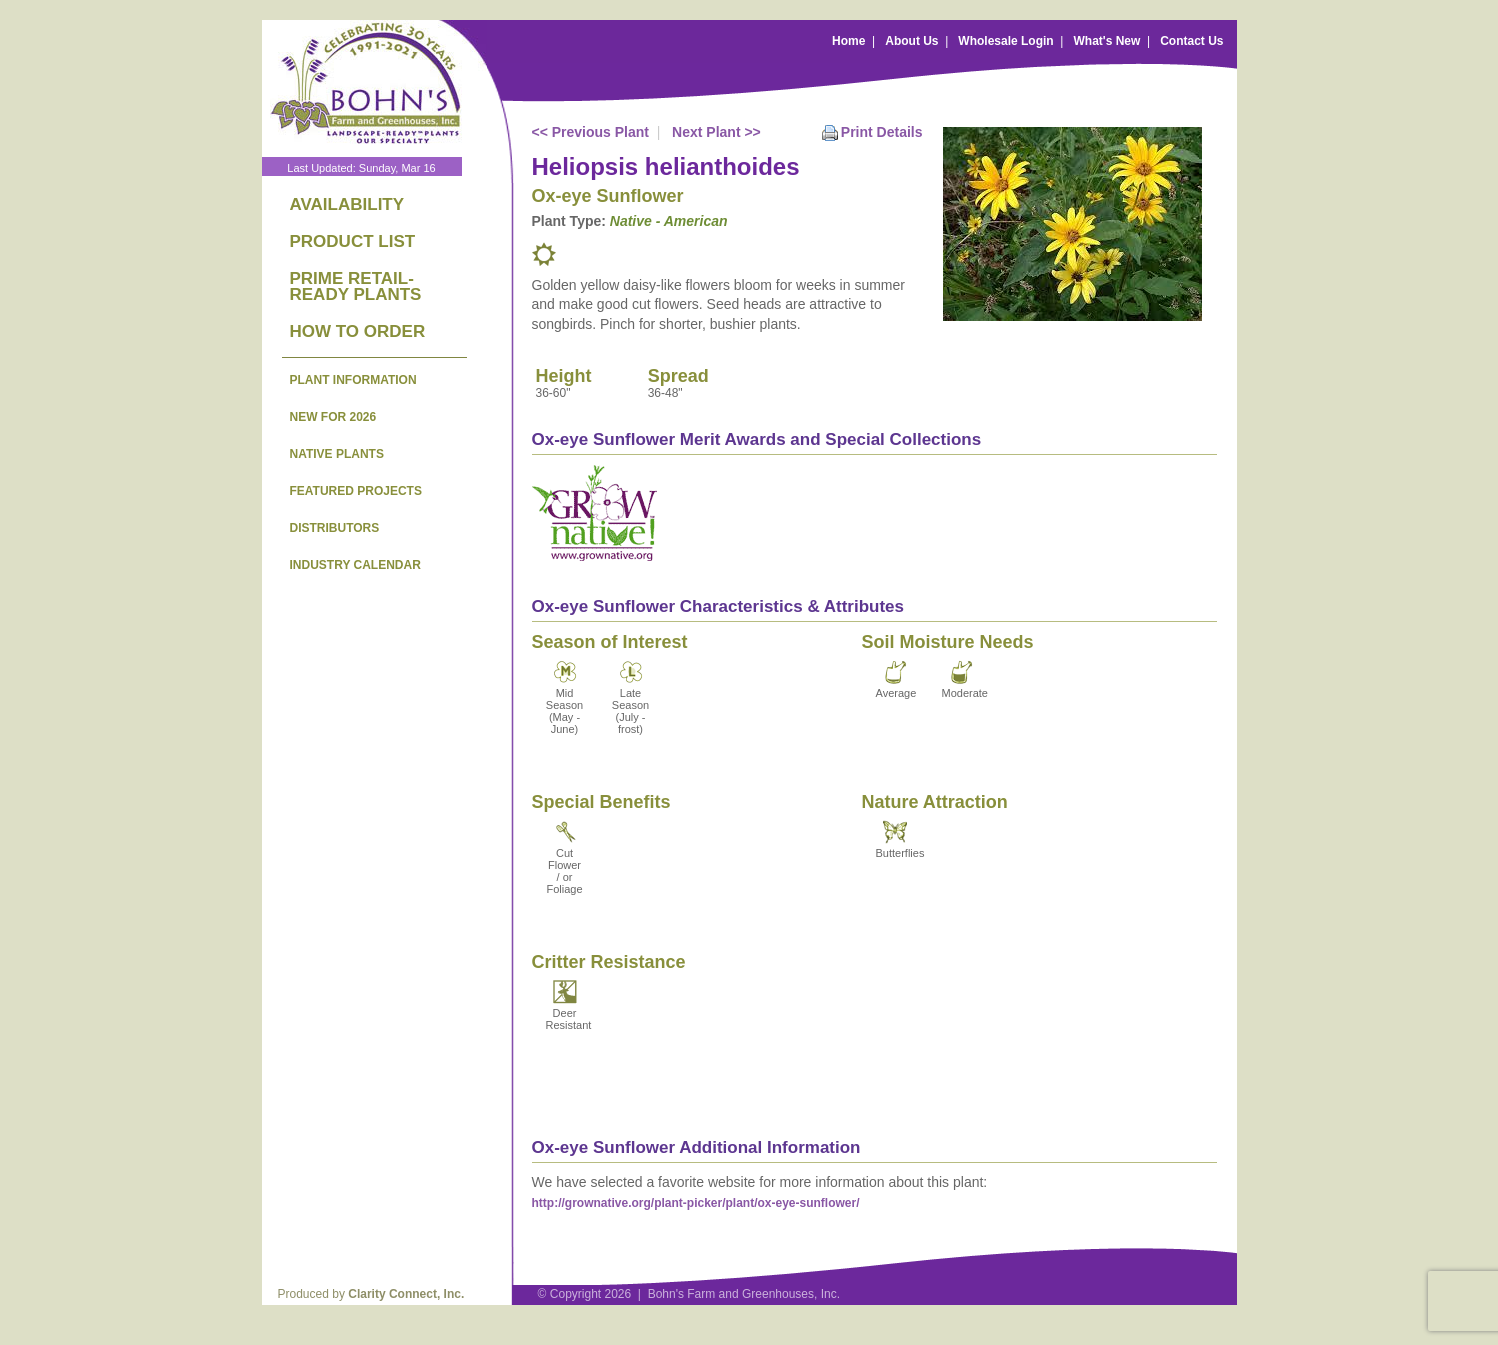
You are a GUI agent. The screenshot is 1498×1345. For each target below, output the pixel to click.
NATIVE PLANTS (337, 454)
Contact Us (1191, 41)
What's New (1106, 41)
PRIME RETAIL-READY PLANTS (356, 286)
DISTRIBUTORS (335, 528)
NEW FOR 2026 (333, 417)
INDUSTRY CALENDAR (355, 565)
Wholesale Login (1005, 41)
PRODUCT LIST (353, 241)
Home (848, 41)
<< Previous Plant (591, 132)
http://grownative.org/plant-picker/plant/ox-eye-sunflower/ (696, 1203)
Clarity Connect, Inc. (406, 1294)
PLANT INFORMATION (353, 380)
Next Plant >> (716, 132)
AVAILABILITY (347, 204)
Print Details (882, 132)
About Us (911, 41)
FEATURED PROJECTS (356, 491)
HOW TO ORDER (358, 331)
